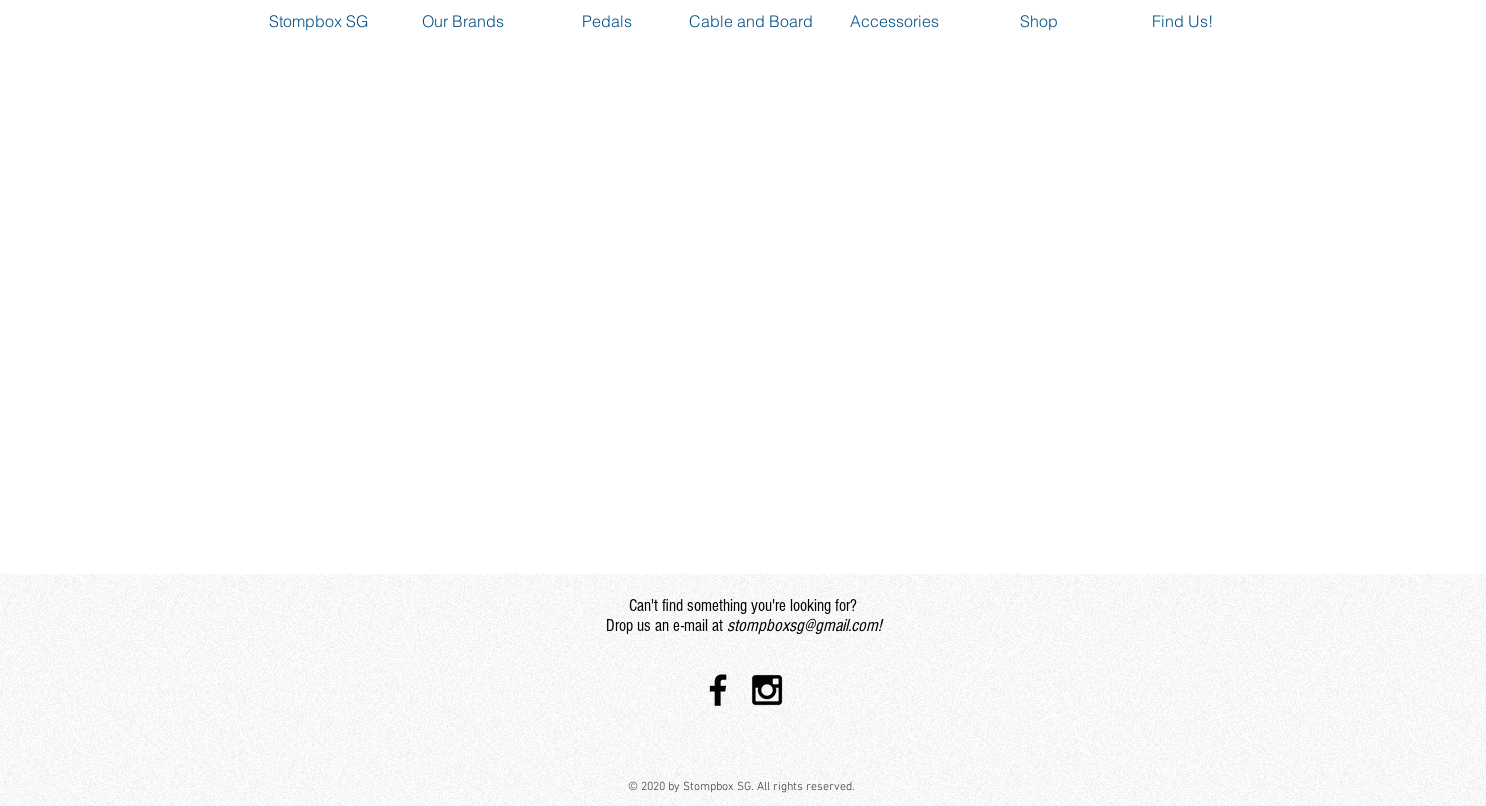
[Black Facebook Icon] (718, 690)
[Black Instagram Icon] (767, 690)
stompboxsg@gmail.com (802, 625)
